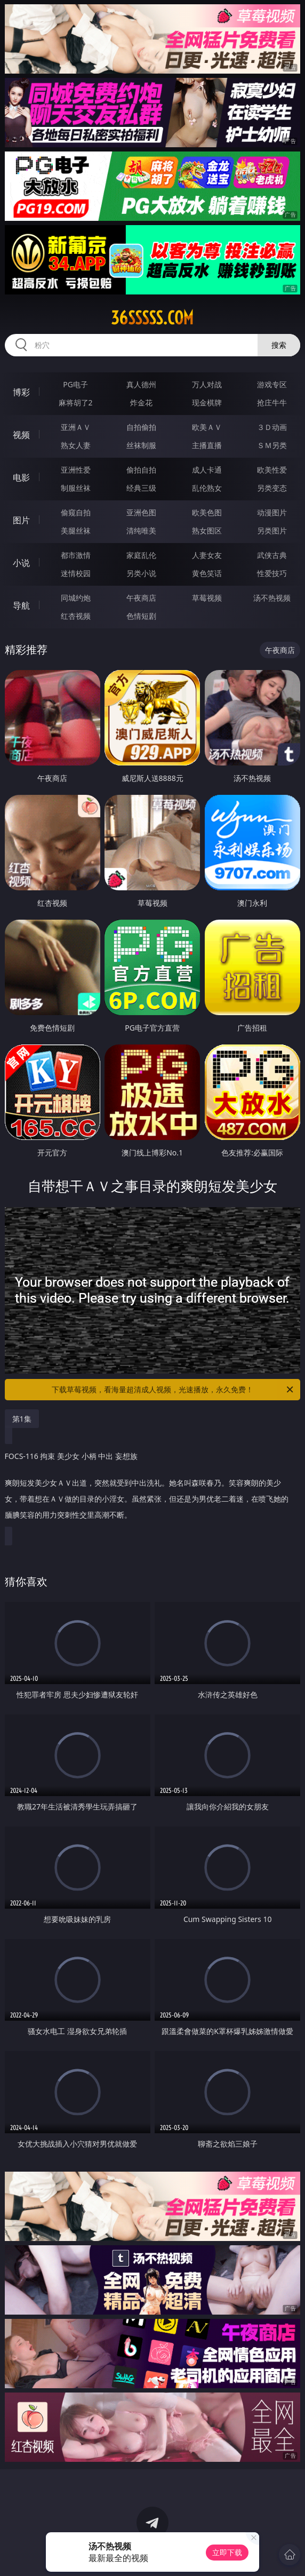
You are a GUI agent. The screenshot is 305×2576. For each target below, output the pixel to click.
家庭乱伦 (141, 555)
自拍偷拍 (141, 427)
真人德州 (141, 384)
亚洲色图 (141, 512)
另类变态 (272, 488)
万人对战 (207, 384)
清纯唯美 (141, 530)
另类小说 (141, 573)
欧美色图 (207, 512)
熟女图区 (207, 530)
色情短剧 (141, 616)
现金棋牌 (207, 402)
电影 (21, 477)
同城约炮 (76, 598)
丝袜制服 (141, 445)
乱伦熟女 (207, 488)
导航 (21, 605)
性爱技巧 (272, 573)
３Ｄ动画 (272, 427)
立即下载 (227, 2552)
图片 (21, 520)
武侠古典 (272, 555)
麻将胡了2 (76, 402)
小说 (21, 563)
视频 (21, 435)
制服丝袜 (76, 488)
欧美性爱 (272, 470)
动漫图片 (272, 512)
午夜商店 (141, 598)
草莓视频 (207, 598)
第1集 (21, 1419)
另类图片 (272, 530)
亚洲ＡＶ (76, 427)
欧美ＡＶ (207, 427)
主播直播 (207, 445)
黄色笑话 (207, 573)
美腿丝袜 (76, 530)
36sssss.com (152, 318)
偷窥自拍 (76, 512)
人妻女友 (207, 555)
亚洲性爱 (76, 470)
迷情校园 (76, 573)
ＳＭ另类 (272, 445)
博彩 (21, 392)
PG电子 (75, 384)
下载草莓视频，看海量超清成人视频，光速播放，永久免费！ (173, 1389)
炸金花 (141, 402)
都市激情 (76, 555)
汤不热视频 (272, 598)
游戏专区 (272, 384)
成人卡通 (207, 470)
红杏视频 (76, 616)
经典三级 (141, 488)
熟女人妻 (76, 445)
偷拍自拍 (141, 470)
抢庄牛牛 (272, 402)
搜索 (278, 345)
